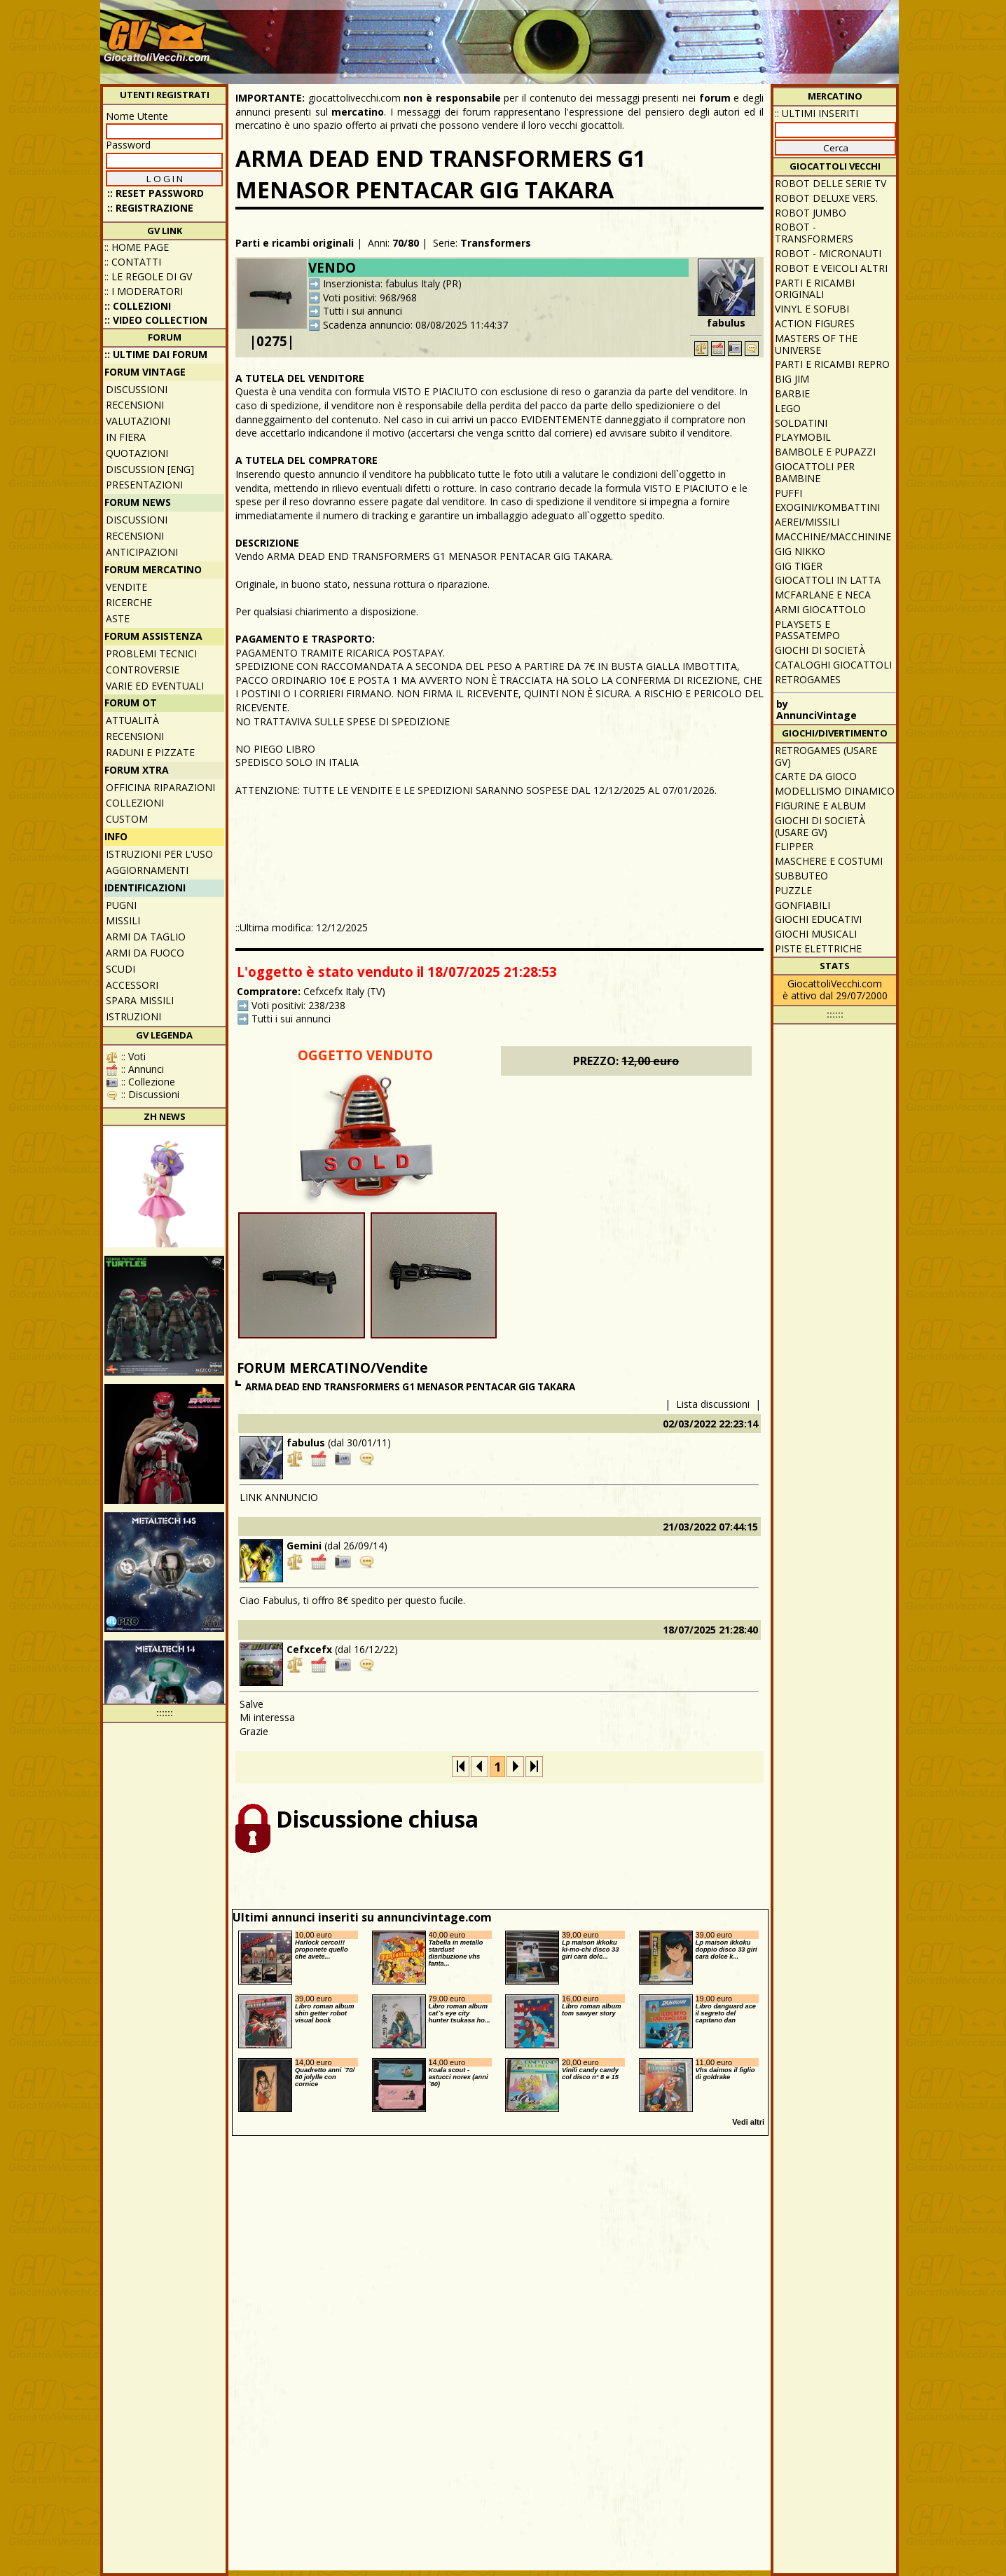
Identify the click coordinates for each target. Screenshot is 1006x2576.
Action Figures (815, 323)
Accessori (132, 985)
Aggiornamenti (147, 870)
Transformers (495, 242)
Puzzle (793, 890)
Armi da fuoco (145, 952)
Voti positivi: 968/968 (370, 297)
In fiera (126, 437)
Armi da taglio (146, 936)
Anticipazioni (142, 552)
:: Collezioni (137, 306)
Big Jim (792, 378)
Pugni (121, 905)
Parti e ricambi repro (832, 364)
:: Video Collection (155, 320)
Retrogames (808, 679)
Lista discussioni (713, 1404)
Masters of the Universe (816, 344)
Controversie (142, 669)
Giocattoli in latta (828, 580)
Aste (118, 618)
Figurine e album (820, 805)
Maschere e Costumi (829, 861)
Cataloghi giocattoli (833, 664)
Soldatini (801, 423)
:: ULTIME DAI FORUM (155, 354)
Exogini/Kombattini (827, 507)
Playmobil (803, 437)
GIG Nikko (800, 551)
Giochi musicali (816, 933)
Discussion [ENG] (150, 469)
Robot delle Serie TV (830, 183)
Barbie (792, 393)
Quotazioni (137, 453)
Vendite (126, 587)
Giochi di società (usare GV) (820, 826)
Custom (127, 818)
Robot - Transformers (814, 232)
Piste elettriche (818, 948)
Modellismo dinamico (835, 790)
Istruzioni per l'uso (159, 854)
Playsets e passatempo (807, 630)
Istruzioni (133, 1016)
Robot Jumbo (810, 212)
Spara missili (140, 1000)
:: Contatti (132, 261)
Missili (123, 920)
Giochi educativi (818, 919)
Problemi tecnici (151, 653)
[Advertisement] (640, 35)
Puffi (788, 493)
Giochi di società (820, 650)
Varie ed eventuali (155, 685)
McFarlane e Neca (823, 594)
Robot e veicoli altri (831, 268)
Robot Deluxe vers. (826, 198)
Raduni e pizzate (150, 752)
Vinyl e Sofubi (812, 308)
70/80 (405, 242)
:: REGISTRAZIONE (150, 207)
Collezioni (135, 802)
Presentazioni (144, 484)
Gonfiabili (802, 905)
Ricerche (129, 602)
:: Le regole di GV (148, 276)
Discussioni (136, 389)
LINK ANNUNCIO (279, 1497)
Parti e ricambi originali (294, 242)
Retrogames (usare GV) (826, 756)
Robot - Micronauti (828, 253)
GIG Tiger (798, 566)
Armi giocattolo (820, 609)
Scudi (120, 968)
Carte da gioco (816, 776)
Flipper (794, 846)
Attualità (132, 720)
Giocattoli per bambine (815, 472)
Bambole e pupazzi (825, 451)
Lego (788, 408)
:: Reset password (155, 193)
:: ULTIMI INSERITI (816, 113)
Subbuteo (801, 875)
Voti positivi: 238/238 (298, 1005)
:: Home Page (136, 247)
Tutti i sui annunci (362, 310)
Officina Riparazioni (160, 787)
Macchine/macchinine (833, 536)
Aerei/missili (807, 521)
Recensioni (135, 404)
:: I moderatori (143, 291)
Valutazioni (138, 420)
